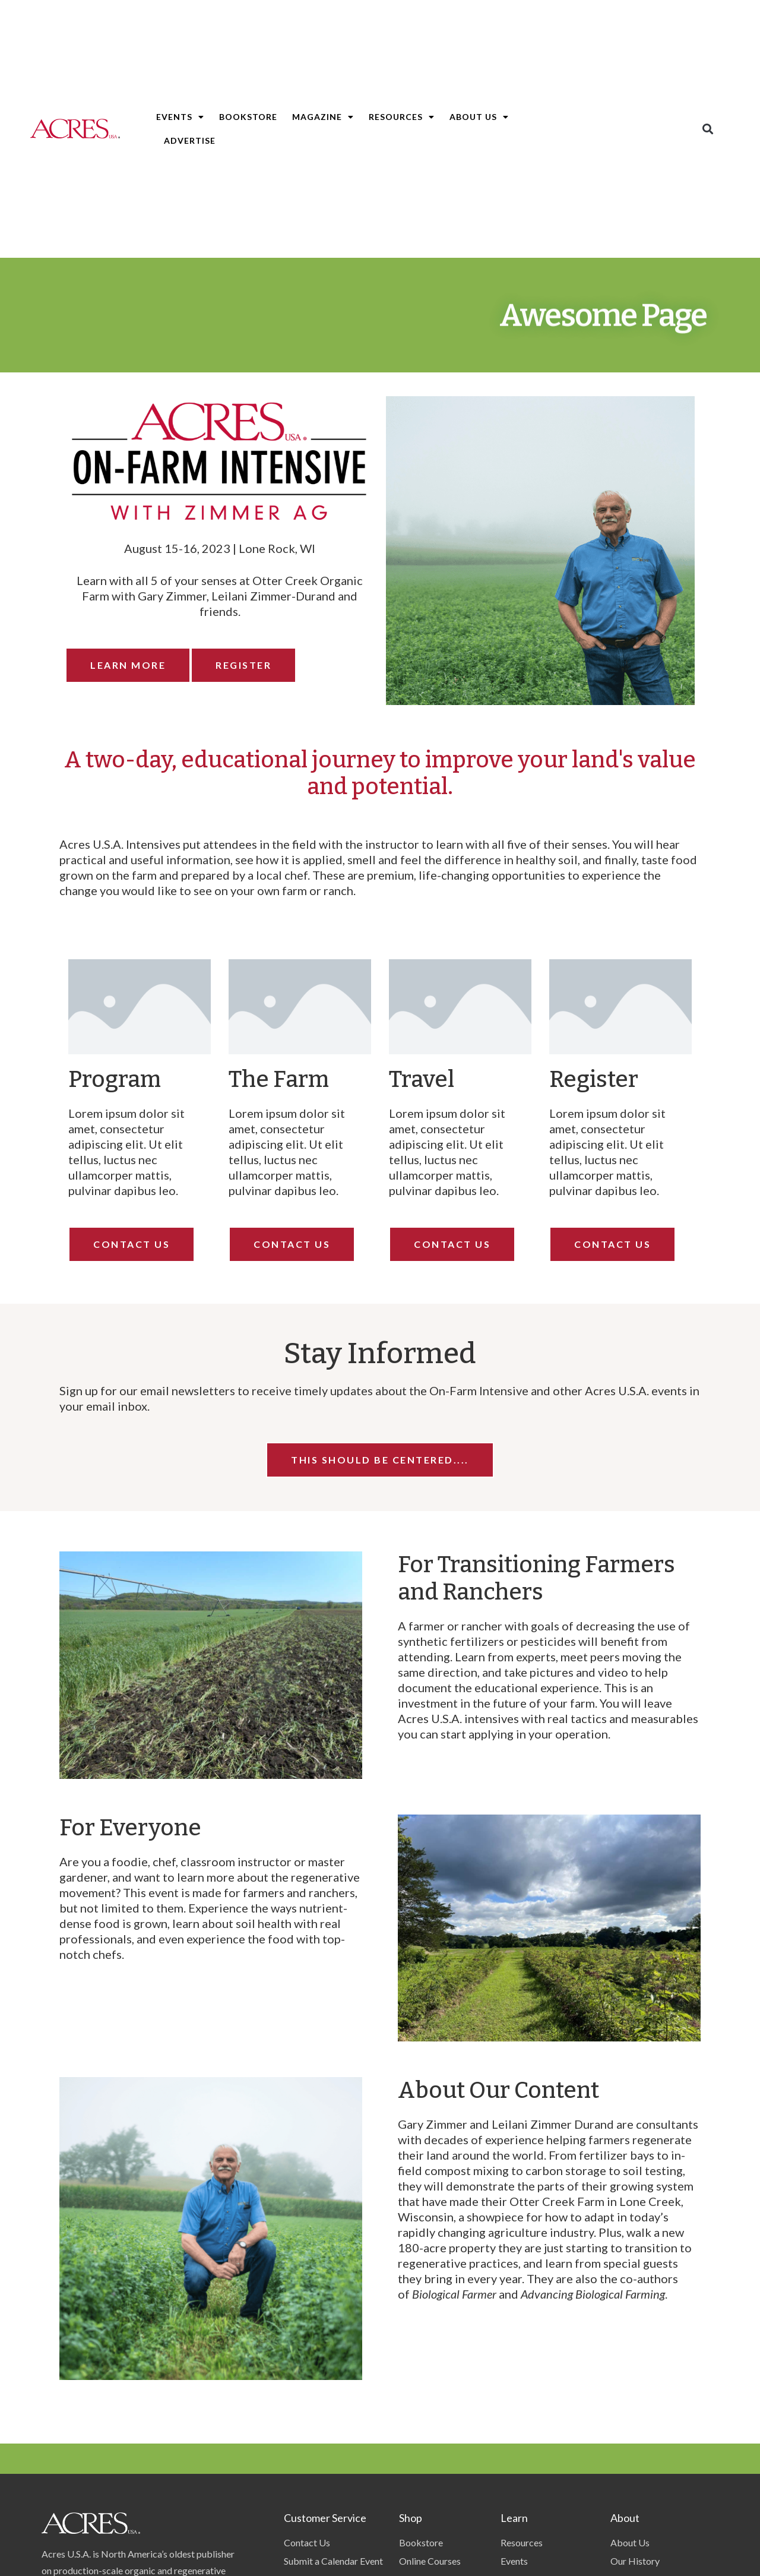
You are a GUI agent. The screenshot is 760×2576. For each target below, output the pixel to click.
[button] (708, 128)
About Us (479, 117)
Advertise (190, 140)
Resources (402, 117)
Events (180, 117)
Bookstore (248, 117)
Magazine (323, 117)
